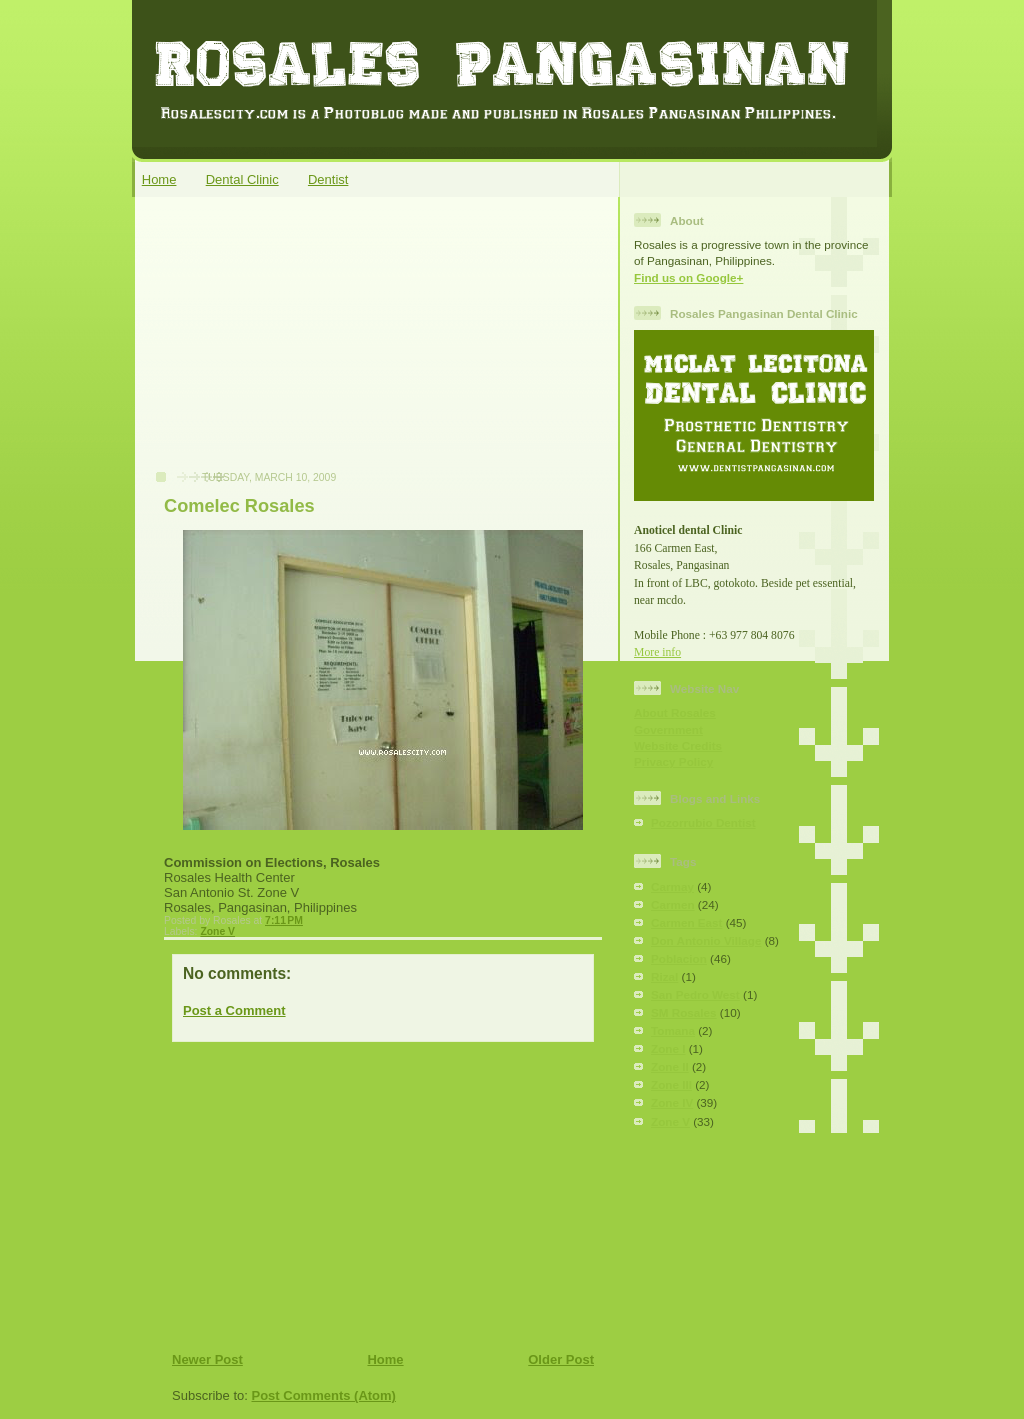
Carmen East (686, 922)
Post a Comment (234, 1010)
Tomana (673, 1030)
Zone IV (672, 1102)
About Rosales (675, 712)
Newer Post (207, 1359)
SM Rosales (684, 1012)
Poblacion (679, 958)
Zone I (668, 1048)
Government (668, 729)
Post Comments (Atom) (324, 1395)
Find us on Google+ (688, 277)
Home (159, 179)
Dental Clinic (242, 179)
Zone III (671, 1084)
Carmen (673, 904)
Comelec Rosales (239, 506)
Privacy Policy (673, 761)
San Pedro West (695, 994)
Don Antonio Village (706, 940)
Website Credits (678, 745)
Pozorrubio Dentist (703, 822)
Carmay (672, 886)
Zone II (670, 1066)
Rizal (664, 976)
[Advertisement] (293, 344)
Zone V (217, 931)
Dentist (328, 179)
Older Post (561, 1359)
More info (657, 652)
